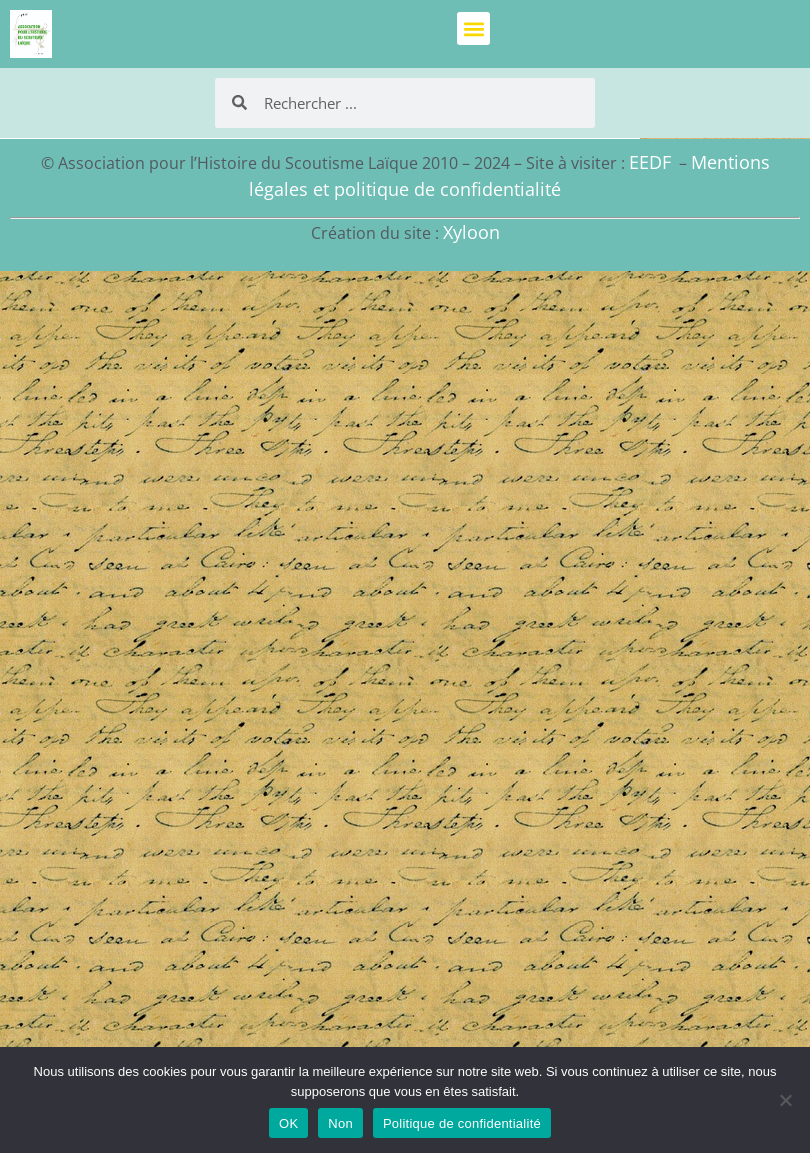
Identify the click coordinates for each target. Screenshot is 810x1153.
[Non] (785, 1100)
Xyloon (471, 232)
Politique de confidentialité (462, 1123)
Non (340, 1123)
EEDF (650, 162)
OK (288, 1123)
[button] (473, 28)
